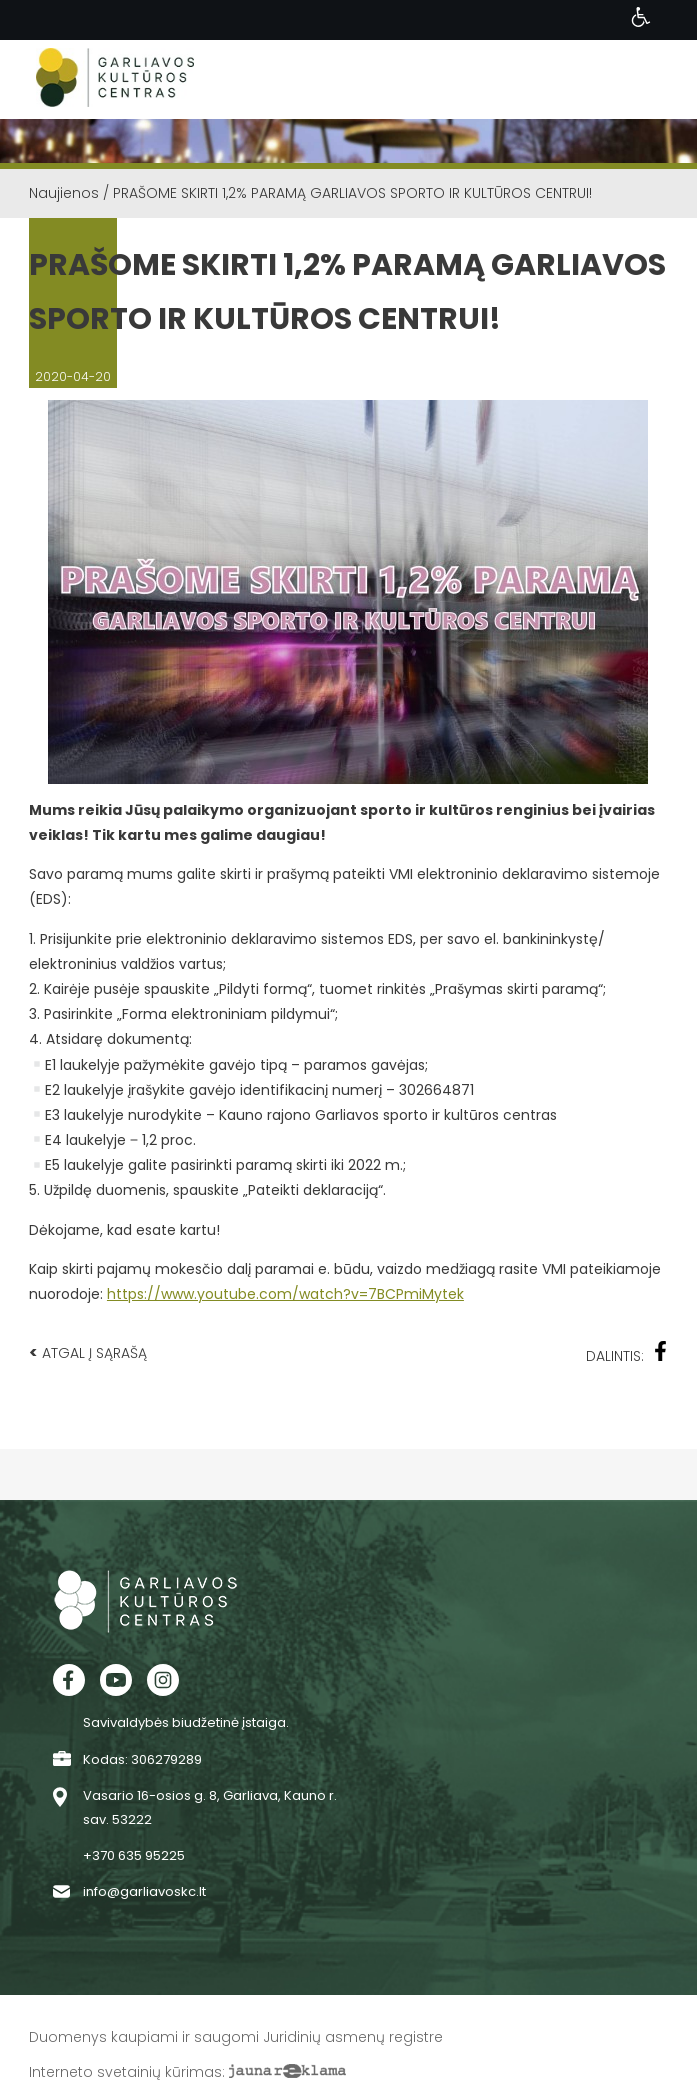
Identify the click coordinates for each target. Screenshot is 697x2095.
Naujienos (64, 193)
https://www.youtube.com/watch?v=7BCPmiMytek (285, 1294)
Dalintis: (627, 1353)
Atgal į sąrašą (88, 1352)
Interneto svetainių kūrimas (125, 2072)
